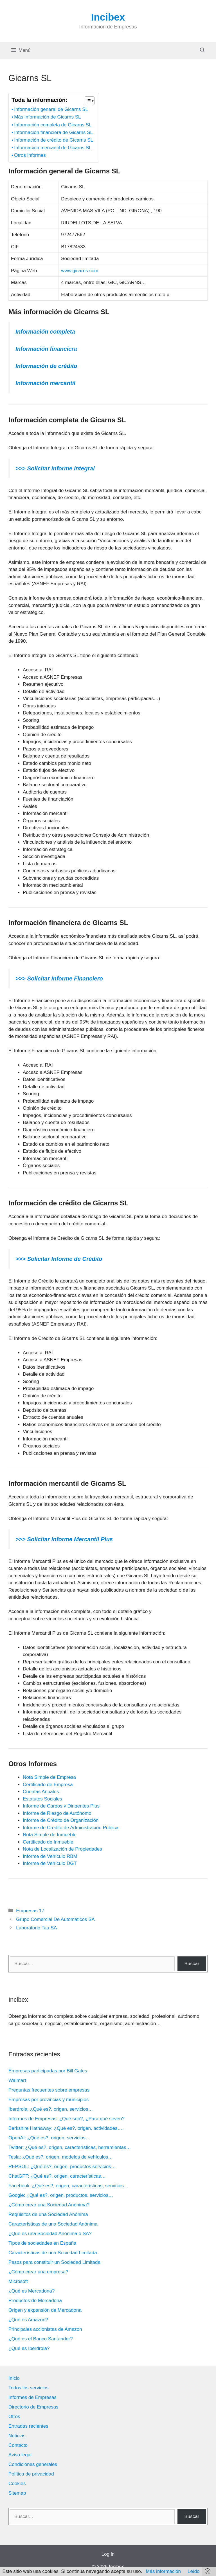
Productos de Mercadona (35, 2300)
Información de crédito (46, 366)
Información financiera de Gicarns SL (53, 132)
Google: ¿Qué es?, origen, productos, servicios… (60, 2195)
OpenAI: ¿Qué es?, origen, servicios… (49, 2138)
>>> (20, 978)
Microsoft (18, 2281)
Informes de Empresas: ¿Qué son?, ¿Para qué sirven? (66, 2118)
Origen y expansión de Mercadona (45, 2310)
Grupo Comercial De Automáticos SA (55, 1919)
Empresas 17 (30, 1910)
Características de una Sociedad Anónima (53, 2224)
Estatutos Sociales (42, 1799)
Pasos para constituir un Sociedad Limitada (54, 2262)
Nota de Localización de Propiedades (62, 1849)
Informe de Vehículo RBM (50, 1856)
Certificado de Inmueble (48, 1842)
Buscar (191, 1963)
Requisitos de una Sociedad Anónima (48, 2214)
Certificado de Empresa (48, 1784)
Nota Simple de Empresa (49, 1777)
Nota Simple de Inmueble (49, 1834)
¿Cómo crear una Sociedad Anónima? (48, 2205)
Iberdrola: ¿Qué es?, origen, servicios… (50, 2109)
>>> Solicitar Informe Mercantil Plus (64, 1539)
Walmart (17, 2080)
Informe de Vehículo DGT (50, 1863)
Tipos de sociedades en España (42, 2243)
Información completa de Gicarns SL (52, 125)
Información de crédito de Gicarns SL (53, 140)
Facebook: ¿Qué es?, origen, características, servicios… (68, 2185)
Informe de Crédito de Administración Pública (70, 1827)
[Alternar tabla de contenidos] (86, 101)
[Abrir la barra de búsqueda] (202, 50)
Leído (194, 2571)
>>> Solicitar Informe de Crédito (58, 1259)
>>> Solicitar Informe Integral (55, 468)
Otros (14, 2416)
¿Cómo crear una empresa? (38, 2272)
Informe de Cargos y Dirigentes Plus (61, 1806)
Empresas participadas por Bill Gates (47, 2071)
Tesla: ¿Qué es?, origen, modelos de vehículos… (60, 2157)
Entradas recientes (28, 2426)
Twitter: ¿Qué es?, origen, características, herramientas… (69, 2147)
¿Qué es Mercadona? (31, 2291)
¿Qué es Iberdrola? (29, 2348)
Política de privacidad (31, 2474)
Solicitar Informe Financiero (64, 978)
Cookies (17, 2483)
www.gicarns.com (79, 270)
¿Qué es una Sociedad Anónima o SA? (50, 2233)
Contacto (18, 2445)
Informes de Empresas (32, 2397)
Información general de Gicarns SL (51, 109)
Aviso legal (20, 2454)
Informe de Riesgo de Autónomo (57, 1813)
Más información (163, 2571)
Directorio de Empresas (33, 2407)
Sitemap (17, 2493)
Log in (108, 2554)
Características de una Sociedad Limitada (52, 2252)
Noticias (16, 2435)
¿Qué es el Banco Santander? (40, 2339)
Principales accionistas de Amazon (45, 2329)
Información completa (45, 332)
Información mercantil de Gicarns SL (52, 147)
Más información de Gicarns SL (47, 117)
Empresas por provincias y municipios (48, 2099)
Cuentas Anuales (41, 1791)
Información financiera (46, 349)
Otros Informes (30, 155)
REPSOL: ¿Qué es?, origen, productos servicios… (62, 2166)
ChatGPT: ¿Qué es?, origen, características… (57, 2176)
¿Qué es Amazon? (28, 2319)
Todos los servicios (28, 2387)
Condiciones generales (32, 2464)
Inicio (14, 2378)
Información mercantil (45, 383)
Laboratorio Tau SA (36, 1928)
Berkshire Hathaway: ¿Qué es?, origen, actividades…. (65, 2128)
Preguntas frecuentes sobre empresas (48, 2090)
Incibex (108, 17)
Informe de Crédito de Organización (60, 1820)
